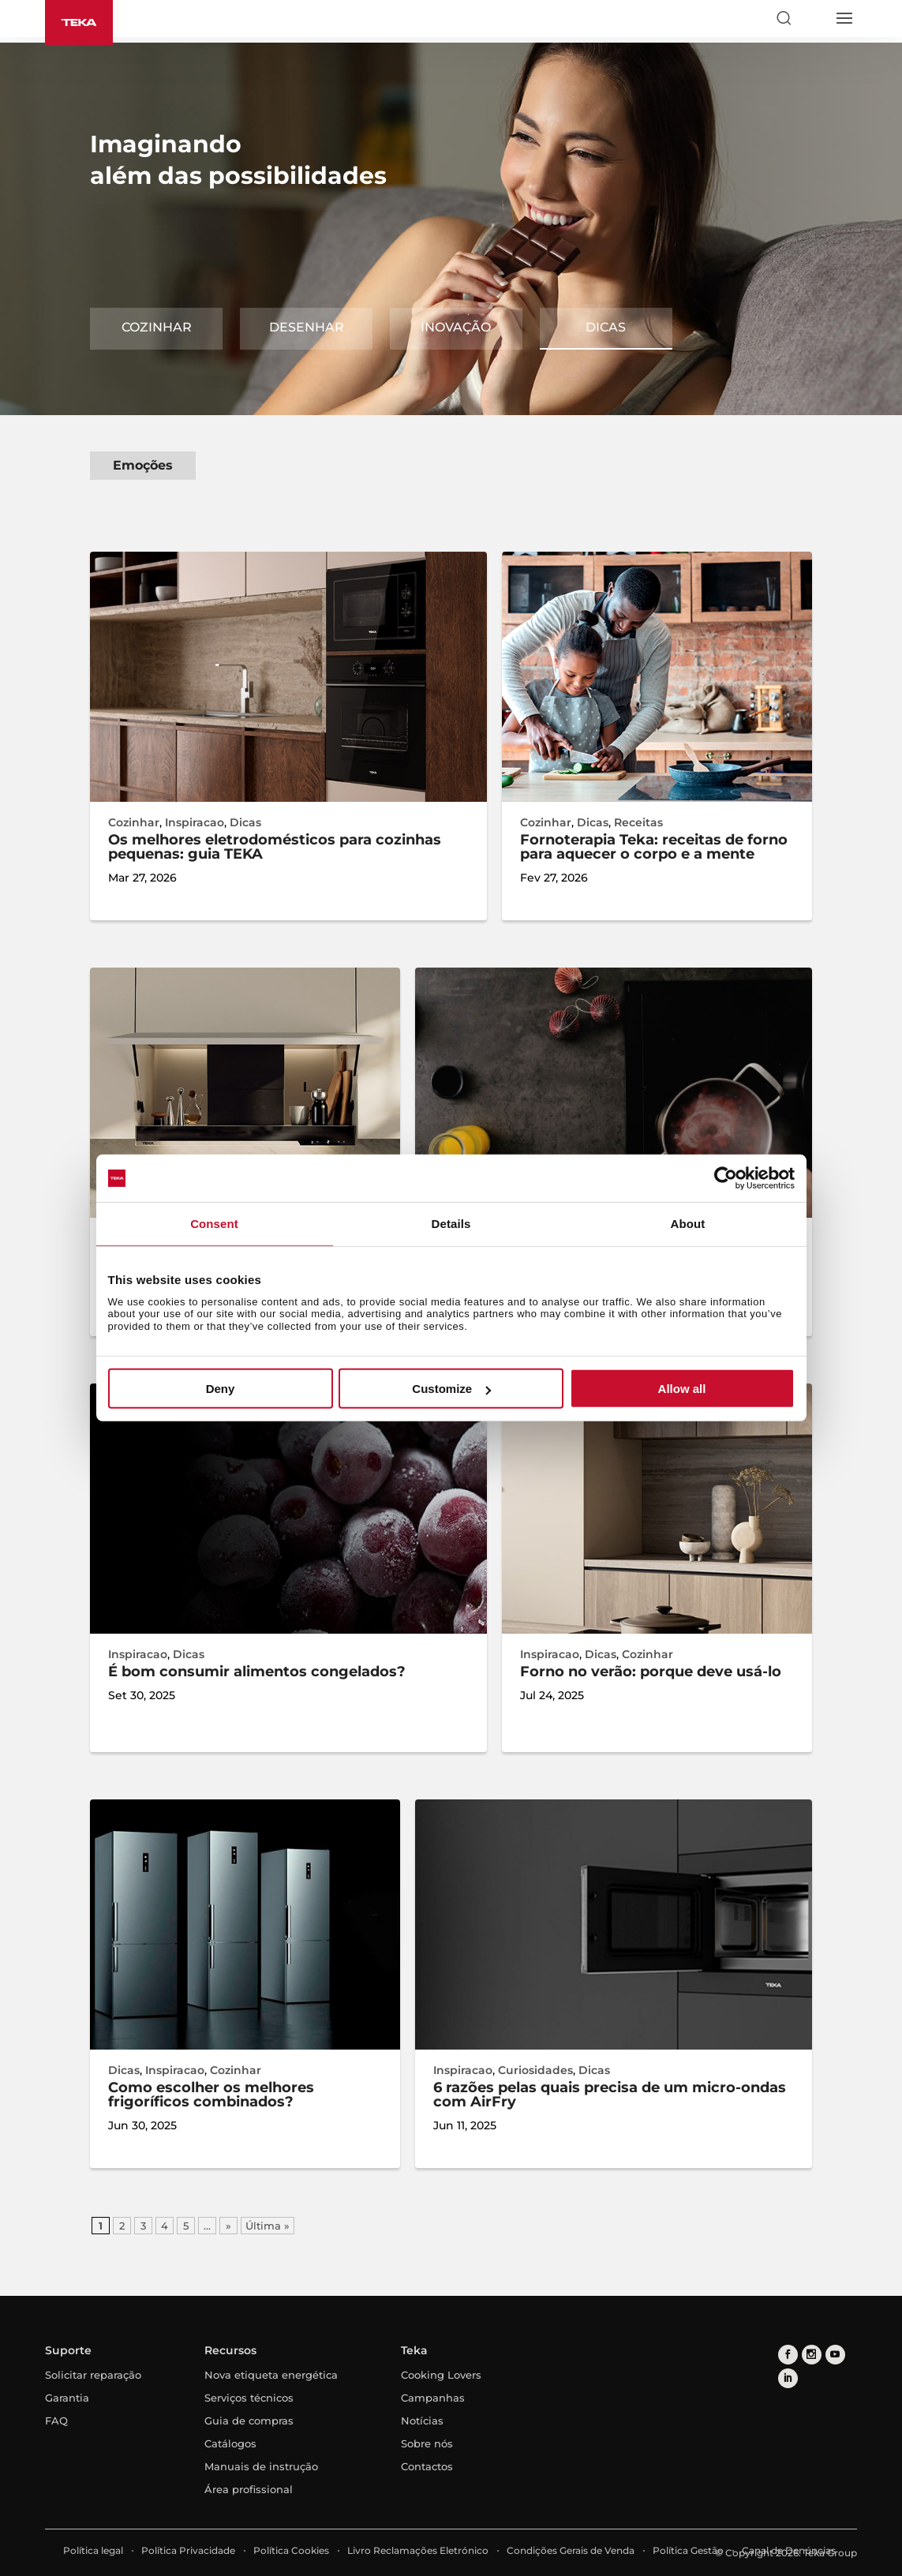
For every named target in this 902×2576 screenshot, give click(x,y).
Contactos (427, 2466)
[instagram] (812, 2354)
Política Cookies (291, 2550)
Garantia (67, 2397)
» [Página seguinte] (228, 2225)
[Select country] (814, 18)
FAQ (56, 2420)
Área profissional (248, 2489)
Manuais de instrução (261, 2466)
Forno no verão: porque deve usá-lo (650, 1671)
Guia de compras (249, 2420)
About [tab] (688, 1223)
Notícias (422, 2420)
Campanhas (433, 2397)
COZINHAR (157, 327)
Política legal (93, 2550)
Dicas (606, 327)
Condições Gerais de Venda (570, 2550)
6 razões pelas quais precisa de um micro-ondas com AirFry (609, 2094)
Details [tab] (451, 1223)
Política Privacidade (188, 2550)
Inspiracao (194, 822)
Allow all (682, 1388)
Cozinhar (133, 822)
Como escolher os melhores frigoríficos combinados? (211, 2094)
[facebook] (788, 2354)
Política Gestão (688, 2550)
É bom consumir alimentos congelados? (257, 1671)
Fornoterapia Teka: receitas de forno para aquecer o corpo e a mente (654, 847)
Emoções (143, 465)
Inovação (456, 327)
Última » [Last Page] (267, 2225)
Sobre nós (427, 2443)
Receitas (638, 822)
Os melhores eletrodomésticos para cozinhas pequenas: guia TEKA (274, 847)
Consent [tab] (214, 1223)
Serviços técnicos (249, 2397)
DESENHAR (306, 327)
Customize (451, 1388)
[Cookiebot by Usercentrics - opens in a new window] (726, 1178)
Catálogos (230, 2443)
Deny (220, 1388)
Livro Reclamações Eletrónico (417, 2550)
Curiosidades (535, 2070)
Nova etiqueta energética (271, 2374)
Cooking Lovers (441, 2374)
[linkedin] (788, 2378)
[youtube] (835, 2354)
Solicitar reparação (93, 2374)
